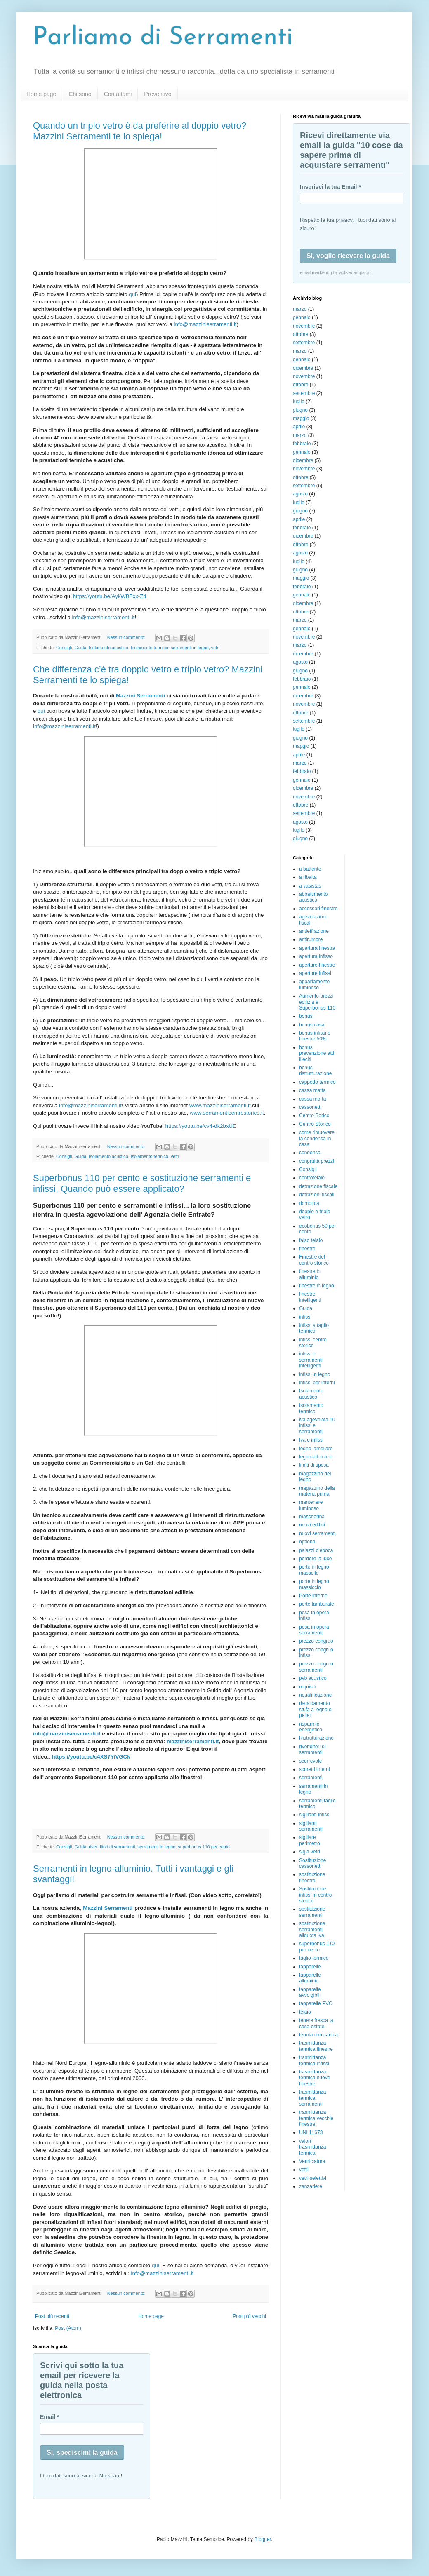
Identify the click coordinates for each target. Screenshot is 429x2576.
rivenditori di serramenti (112, 1846)
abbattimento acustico (313, 897)
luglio (298, 401)
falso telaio (311, 1240)
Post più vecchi (249, 2316)
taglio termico (313, 1958)
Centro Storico (315, 1124)
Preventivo (157, 94)
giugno (300, 410)
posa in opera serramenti (314, 1630)
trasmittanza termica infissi (314, 2060)
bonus (306, 1016)
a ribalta (308, 877)
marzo (299, 309)
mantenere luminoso (311, 1505)
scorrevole (310, 1761)
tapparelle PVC (315, 2003)
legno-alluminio (315, 1457)
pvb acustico (313, 1678)
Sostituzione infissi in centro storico (315, 1895)
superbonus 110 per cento (203, 1846)
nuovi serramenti (317, 1533)
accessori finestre (318, 908)
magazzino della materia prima (317, 1491)
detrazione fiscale (318, 1186)
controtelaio (312, 1178)
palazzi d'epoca (316, 1550)
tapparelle (310, 1967)
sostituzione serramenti (312, 1912)
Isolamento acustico (108, 647)
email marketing (316, 272)
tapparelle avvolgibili (310, 1992)
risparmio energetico (310, 1727)
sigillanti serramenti (311, 1826)
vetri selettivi (312, 2178)
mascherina (312, 1516)
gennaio (302, 317)
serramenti (311, 1777)
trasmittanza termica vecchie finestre (316, 2118)
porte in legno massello (314, 1570)
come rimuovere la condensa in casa (317, 1138)
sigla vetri (309, 1852)
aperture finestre (317, 965)
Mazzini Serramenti (140, 696)
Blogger (262, 2539)
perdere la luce (315, 1559)
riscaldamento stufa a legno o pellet (315, 1709)
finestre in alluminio (310, 1274)
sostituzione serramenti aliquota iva (312, 1929)
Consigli (64, 647)
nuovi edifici (312, 1525)
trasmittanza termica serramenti (312, 2098)
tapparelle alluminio (310, 1978)
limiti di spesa (314, 1465)
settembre (304, 342)
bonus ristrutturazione (315, 1070)
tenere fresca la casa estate (316, 2023)
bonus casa (311, 1025)
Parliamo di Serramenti (163, 38)
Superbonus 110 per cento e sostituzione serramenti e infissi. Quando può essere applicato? (142, 1183)
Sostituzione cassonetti (312, 1863)
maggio (301, 418)
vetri (215, 647)
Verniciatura (312, 2161)
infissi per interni (317, 1382)
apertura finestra (317, 948)
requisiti (307, 1687)
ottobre (300, 334)
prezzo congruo (316, 1641)
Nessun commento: (127, 637)
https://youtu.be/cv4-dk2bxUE (200, 1126)
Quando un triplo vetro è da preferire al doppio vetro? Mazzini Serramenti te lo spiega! (139, 130)
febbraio (302, 443)
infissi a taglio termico (314, 1328)
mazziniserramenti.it (193, 1741)
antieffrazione (314, 931)
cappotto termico (317, 1082)
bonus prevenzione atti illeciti (316, 1053)
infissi (305, 1317)
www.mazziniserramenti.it (220, 1105)
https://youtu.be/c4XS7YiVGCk (91, 1757)
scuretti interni (314, 1769)
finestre (307, 1249)
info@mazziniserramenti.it (205, 324)
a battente (310, 869)
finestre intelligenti (310, 1297)
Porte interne (313, 1596)
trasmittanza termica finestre (316, 2046)
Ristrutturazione (316, 1738)
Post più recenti (52, 2316)
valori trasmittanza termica (312, 2147)
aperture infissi (315, 973)
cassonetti (310, 1107)
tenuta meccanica (318, 2035)
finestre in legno (316, 1286)
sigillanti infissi (314, 1815)
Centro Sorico (314, 1115)
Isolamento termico (149, 647)
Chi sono (79, 94)
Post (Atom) (68, 2328)
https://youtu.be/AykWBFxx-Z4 (109, 596)
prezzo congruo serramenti (316, 1666)
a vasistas (310, 886)
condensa (310, 1152)
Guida (80, 647)
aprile (299, 427)
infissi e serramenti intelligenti (311, 1360)
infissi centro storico (313, 1342)
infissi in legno (314, 1374)
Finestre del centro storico (314, 1260)
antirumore (311, 939)
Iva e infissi (311, 1440)
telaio (305, 2012)
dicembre (303, 368)
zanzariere (310, 2186)
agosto (300, 494)
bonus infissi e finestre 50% (314, 1036)
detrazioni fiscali (316, 1195)
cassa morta (312, 1099)
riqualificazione (315, 1695)
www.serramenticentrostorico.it (227, 1113)
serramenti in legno (190, 647)
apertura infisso (316, 956)
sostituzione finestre (312, 1877)
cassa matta (312, 1090)
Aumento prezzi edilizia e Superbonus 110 (317, 1002)
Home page (41, 94)
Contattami (118, 94)
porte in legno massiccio (314, 1584)
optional (307, 1542)
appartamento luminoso (314, 984)
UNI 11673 (311, 2132)
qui (132, 294)
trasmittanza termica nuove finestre (314, 2078)
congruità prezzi (316, 1161)
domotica (309, 1203)
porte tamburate (316, 1604)
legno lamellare (315, 1448)
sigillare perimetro (309, 1840)
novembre (304, 326)
